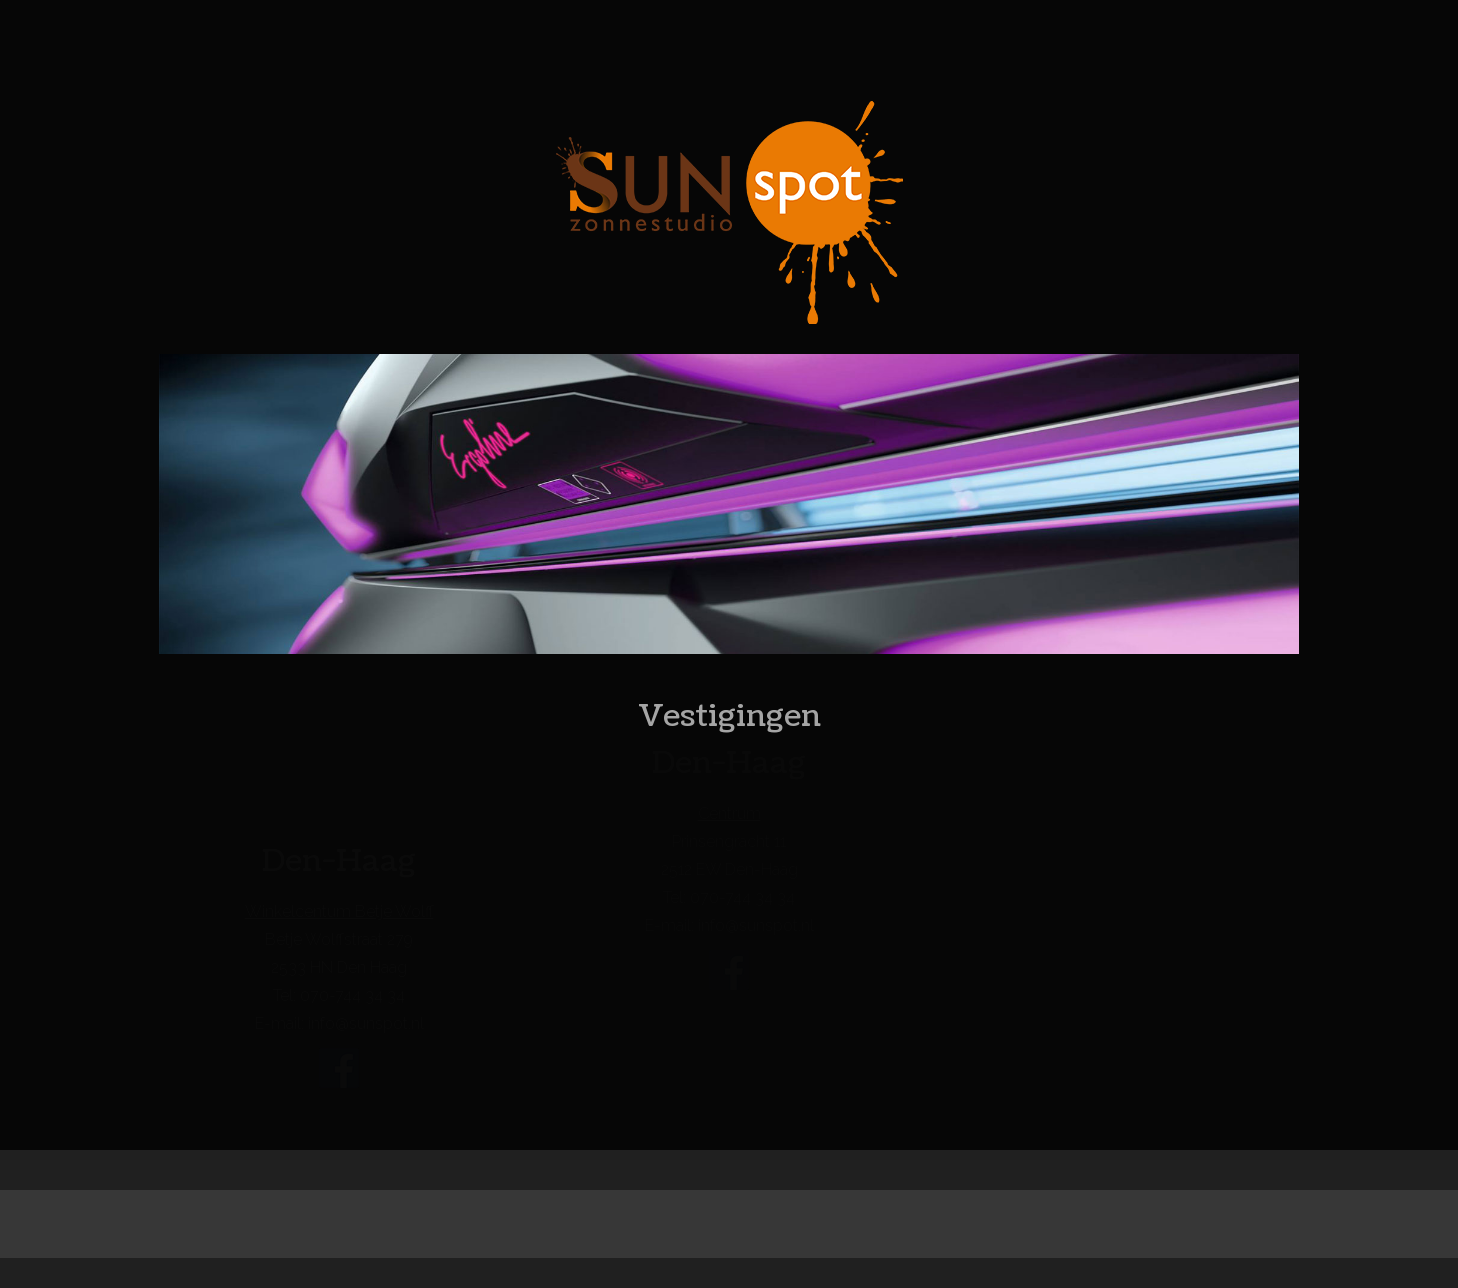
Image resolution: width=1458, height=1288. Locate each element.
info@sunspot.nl (366, 1023)
